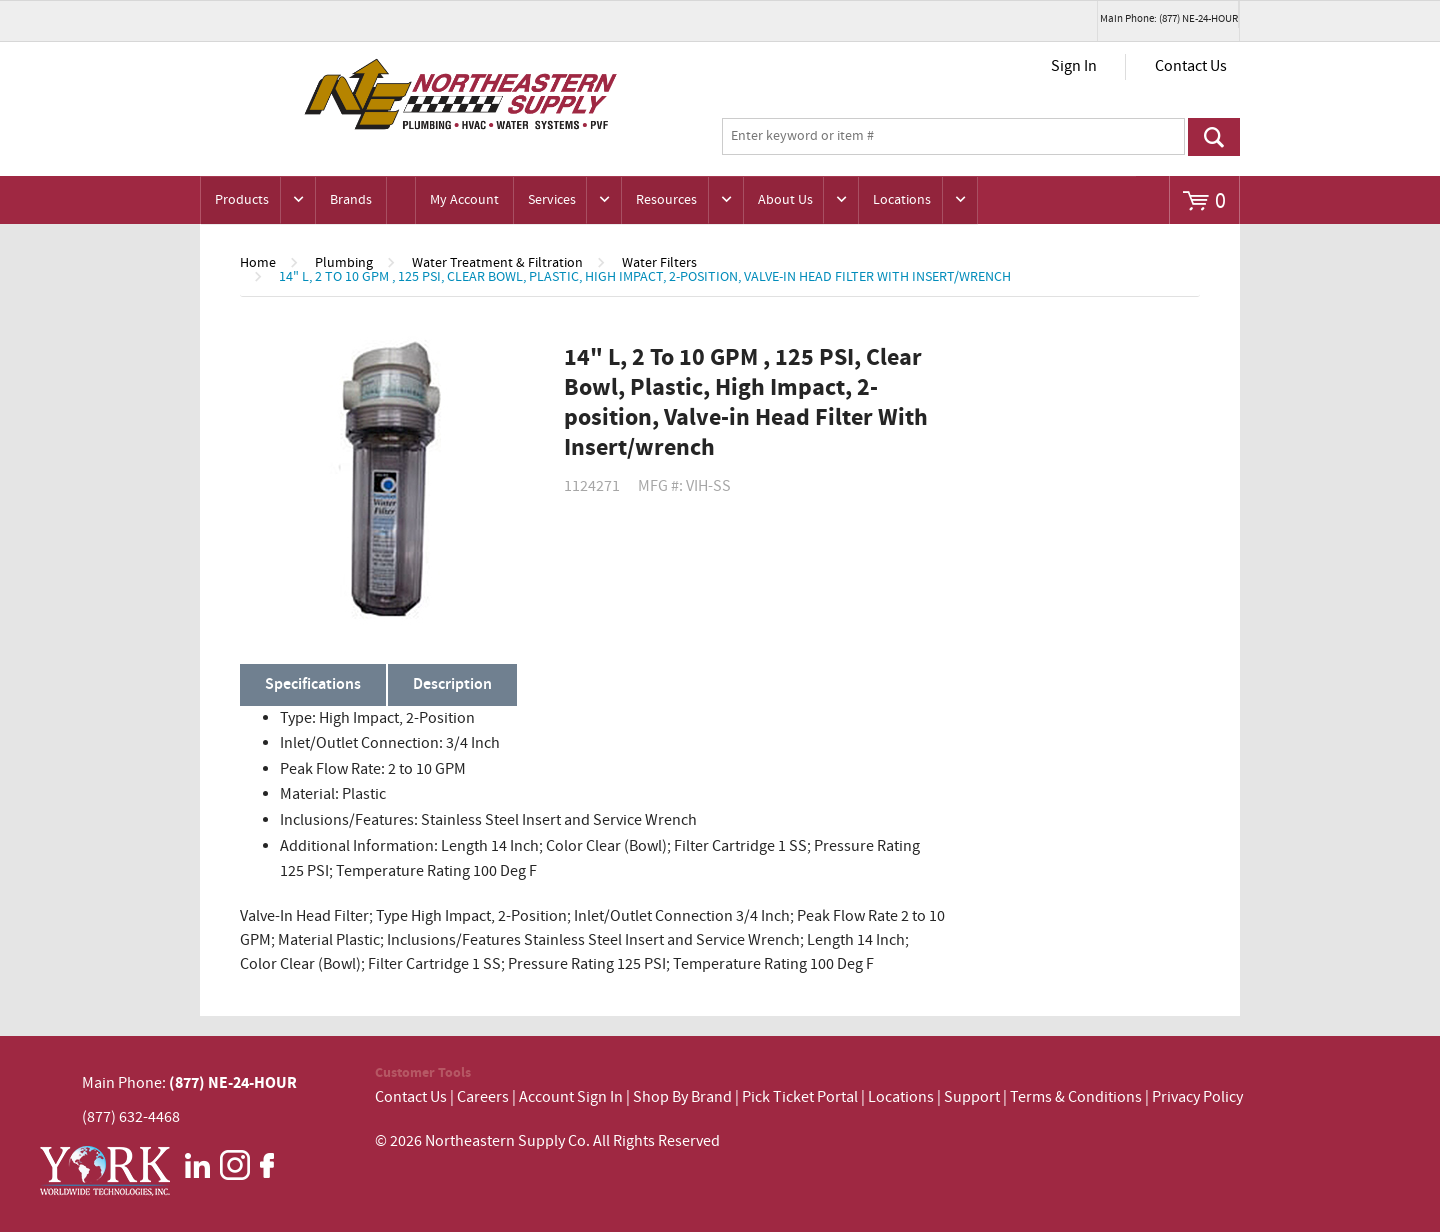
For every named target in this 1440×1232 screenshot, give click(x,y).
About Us (785, 200)
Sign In (1074, 66)
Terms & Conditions (1076, 1097)
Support (972, 1097)
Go (1214, 137)
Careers (483, 1097)
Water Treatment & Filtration (497, 263)
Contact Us (1191, 66)
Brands (351, 200)
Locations (902, 200)
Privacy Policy (1197, 1097)
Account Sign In (572, 1097)
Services (552, 200)
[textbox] (953, 137)
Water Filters (659, 263)
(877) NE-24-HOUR (231, 1083)
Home (258, 263)
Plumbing (344, 263)
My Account (464, 200)
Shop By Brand (682, 1097)
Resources (666, 200)
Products (242, 200)
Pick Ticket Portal (800, 1097)
